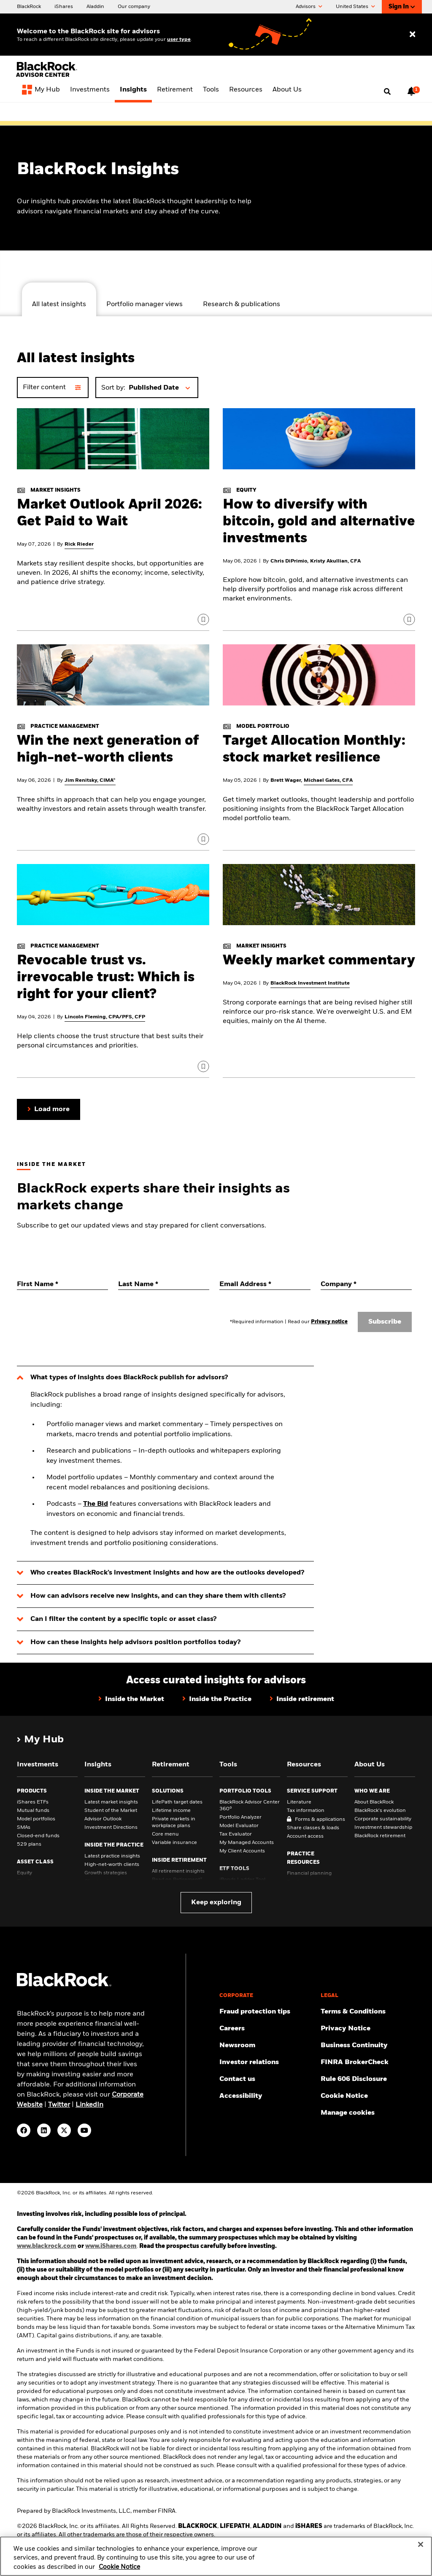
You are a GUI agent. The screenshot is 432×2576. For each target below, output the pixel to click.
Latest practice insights (112, 1856)
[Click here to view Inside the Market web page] (131, 1699)
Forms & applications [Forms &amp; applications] (320, 1819)
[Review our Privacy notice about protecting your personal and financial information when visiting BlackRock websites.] (368, 2029)
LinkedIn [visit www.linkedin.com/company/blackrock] (89, 2105)
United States (355, 6)
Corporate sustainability (382, 1819)
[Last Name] (163, 1283)
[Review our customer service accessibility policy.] (266, 2096)
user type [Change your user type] (179, 39)
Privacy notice (329, 1321)
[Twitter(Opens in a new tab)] (64, 2130)
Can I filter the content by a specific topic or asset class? (123, 1619)
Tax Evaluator (235, 1834)
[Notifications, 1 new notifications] (411, 91)
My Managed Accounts (246, 1842)
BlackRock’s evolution (380, 1810)
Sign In (402, 7)
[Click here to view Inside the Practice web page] (216, 1699)
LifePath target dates (177, 1802)
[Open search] (387, 92)
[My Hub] (41, 91)
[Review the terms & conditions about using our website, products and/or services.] (368, 2012)
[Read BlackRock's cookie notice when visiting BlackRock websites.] (368, 2096)
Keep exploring (216, 1902)
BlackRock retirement (379, 1835)
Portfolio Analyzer (240, 1817)
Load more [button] (52, 1109)
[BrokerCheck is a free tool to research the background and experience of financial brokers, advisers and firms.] (368, 2062)
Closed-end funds (38, 1835)
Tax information (305, 1810)
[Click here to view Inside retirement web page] (302, 1699)
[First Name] (62, 1283)
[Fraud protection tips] (266, 2012)
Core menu (165, 1834)
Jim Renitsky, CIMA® (90, 780)
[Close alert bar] (412, 113)
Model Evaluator (239, 1825)
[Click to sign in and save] (203, 619)
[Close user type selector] (412, 34)
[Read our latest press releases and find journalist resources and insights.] (266, 2045)
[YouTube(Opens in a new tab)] (84, 2130)
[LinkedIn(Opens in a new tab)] (44, 2130)
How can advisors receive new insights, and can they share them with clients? (158, 1596)
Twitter (59, 2105)
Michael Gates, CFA (328, 780)
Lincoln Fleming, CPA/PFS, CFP (105, 1017)
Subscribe (384, 1322)
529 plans (29, 1844)
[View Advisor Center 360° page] (219, 114)
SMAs (23, 1827)
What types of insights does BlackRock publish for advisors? (129, 1377)
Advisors (309, 6)
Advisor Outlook (103, 1819)
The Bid (95, 1504)
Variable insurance (174, 1842)
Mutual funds (33, 1810)
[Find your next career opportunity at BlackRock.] (266, 2029)
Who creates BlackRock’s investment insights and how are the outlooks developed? (167, 1572)
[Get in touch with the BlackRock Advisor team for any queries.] (266, 2079)
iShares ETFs (33, 1802)
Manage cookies (348, 2113)
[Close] (420, 2553)
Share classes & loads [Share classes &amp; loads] (313, 1827)
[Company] (366, 1283)
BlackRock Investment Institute (310, 983)
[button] (160, 388)
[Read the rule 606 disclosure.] (368, 2079)
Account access (305, 1836)
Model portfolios (36, 1819)
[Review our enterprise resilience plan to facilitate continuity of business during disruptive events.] (368, 2045)
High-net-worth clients (111, 1864)
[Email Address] (264, 1283)
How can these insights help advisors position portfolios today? (135, 1642)
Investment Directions (111, 1827)
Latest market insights (111, 1802)
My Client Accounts (242, 1851)
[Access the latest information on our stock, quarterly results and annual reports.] (266, 2062)
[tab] (59, 299)
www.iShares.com (111, 2246)
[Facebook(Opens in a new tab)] (23, 2130)
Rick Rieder (79, 544)
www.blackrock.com (46, 2246)
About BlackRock (374, 1802)
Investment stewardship (383, 1827)
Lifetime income (171, 1810)
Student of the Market (110, 1810)
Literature (299, 1802)
